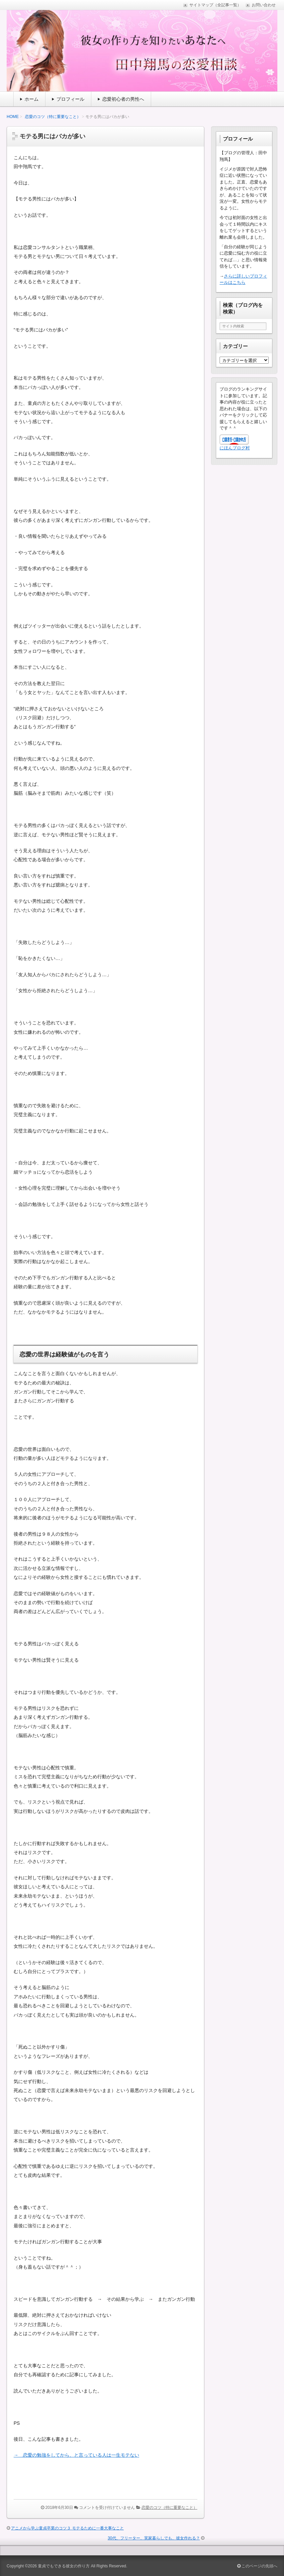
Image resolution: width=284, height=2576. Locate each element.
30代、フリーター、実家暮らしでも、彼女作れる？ (154, 2538)
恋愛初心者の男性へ (123, 99)
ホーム (32, 99)
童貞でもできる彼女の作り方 (64, 2566)
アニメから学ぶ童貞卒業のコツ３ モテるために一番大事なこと (67, 2528)
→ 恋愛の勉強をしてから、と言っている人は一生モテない (76, 2455)
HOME (13, 116)
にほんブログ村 (235, 447)
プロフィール (70, 99)
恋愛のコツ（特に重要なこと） (53, 116)
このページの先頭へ (257, 2566)
